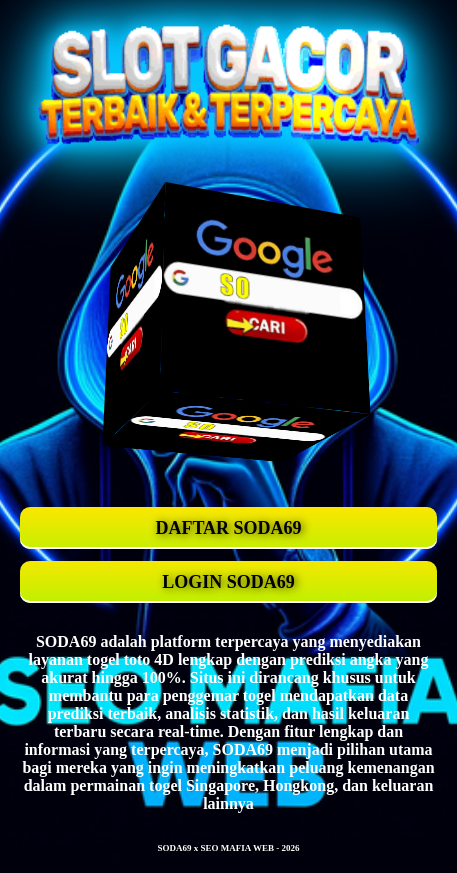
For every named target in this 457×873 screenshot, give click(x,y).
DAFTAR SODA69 (228, 528)
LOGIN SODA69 (228, 582)
